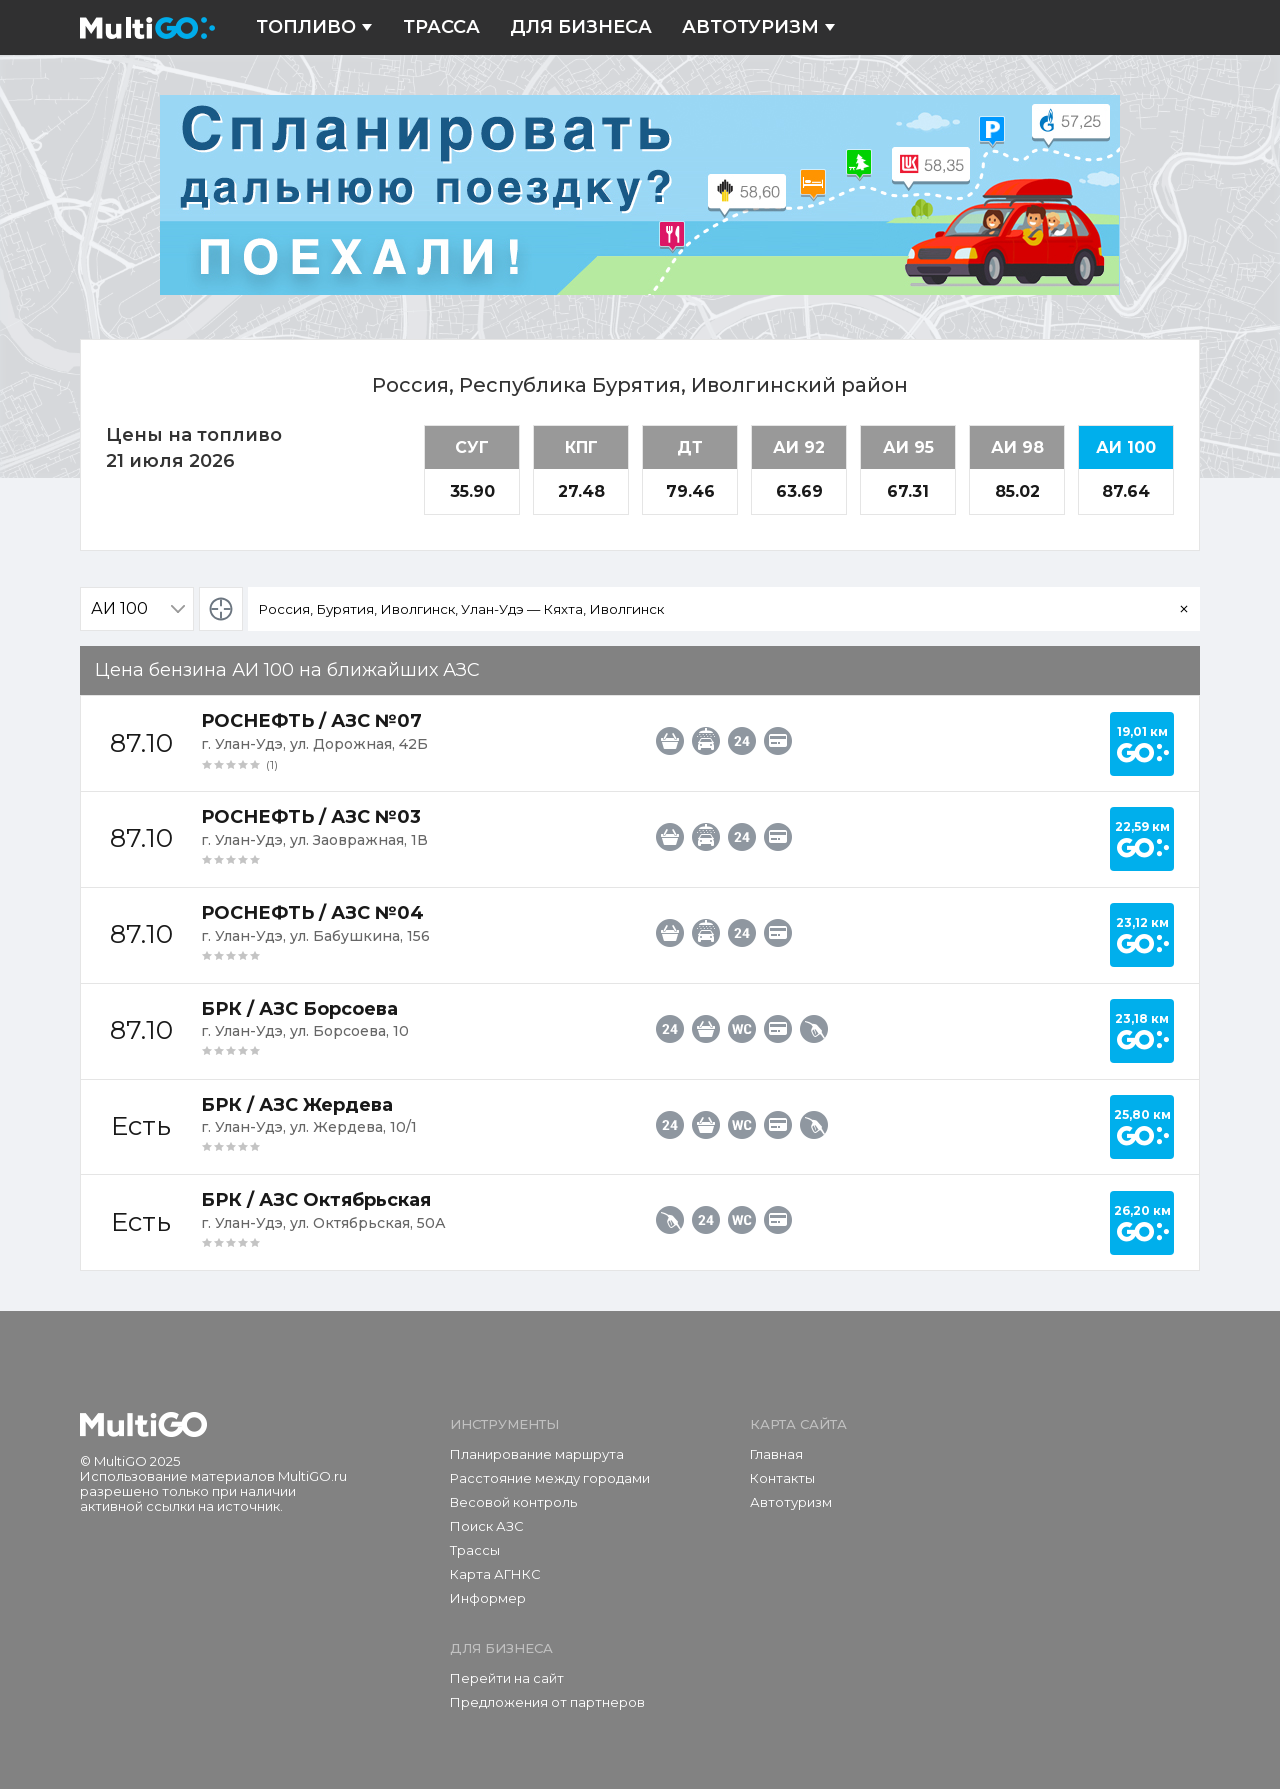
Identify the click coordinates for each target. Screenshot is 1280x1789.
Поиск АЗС (487, 1526)
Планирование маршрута (537, 1454)
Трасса (441, 27)
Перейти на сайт (507, 1678)
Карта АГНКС (495, 1574)
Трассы (475, 1550)
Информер (488, 1598)
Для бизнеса (581, 27)
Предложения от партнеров (547, 1702)
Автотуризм (759, 27)
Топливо (314, 27)
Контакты (782, 1478)
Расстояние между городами (550, 1478)
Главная (776, 1454)
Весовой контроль (513, 1502)
